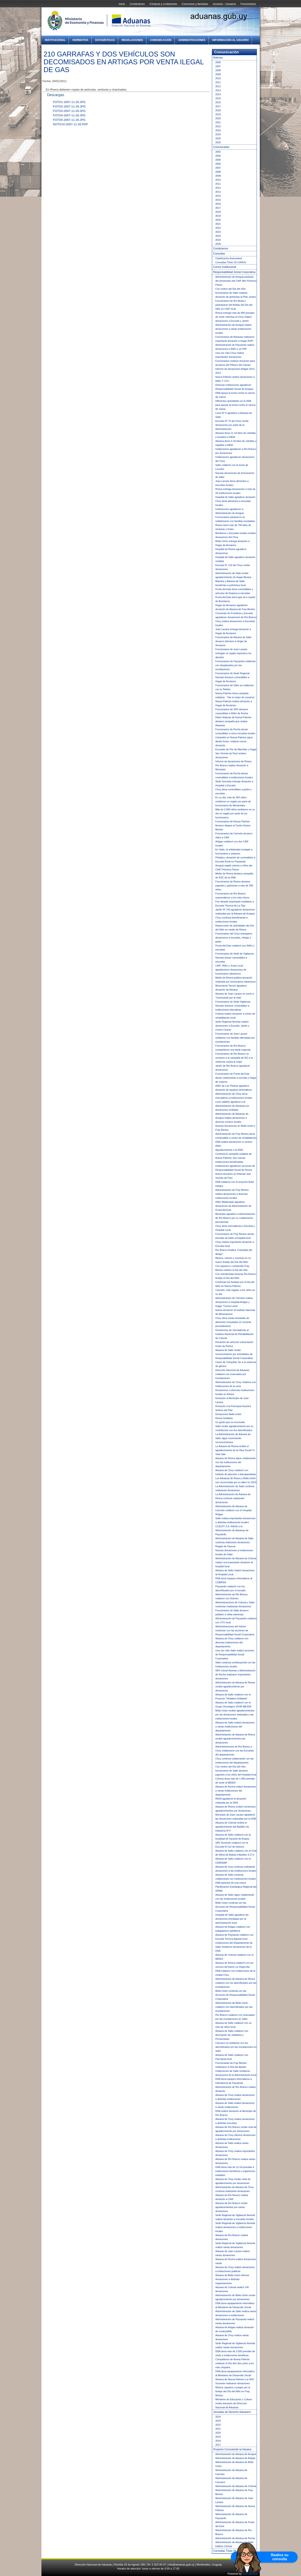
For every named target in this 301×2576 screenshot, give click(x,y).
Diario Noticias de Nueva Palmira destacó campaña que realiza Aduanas (233, 721)
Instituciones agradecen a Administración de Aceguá (229, 511)
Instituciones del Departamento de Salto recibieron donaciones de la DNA (234, 1946)
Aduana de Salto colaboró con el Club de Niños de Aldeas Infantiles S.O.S (236, 1852)
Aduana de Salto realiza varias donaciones (232, 2145)
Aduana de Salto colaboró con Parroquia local (231, 2057)
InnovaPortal (249, 2573)
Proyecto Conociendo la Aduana (232, 2449)
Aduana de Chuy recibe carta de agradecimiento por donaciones (233, 2181)
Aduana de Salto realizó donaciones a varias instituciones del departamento (235, 1726)
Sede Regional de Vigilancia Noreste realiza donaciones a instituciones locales (235, 2227)
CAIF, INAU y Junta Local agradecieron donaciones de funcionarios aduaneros (230, 969)
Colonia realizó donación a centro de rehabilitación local (235, 1015)
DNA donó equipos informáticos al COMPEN (233, 1580)
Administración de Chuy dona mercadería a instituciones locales (233, 1095)
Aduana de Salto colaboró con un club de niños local (233, 2025)
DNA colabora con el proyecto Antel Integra (234, 1184)
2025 (218, 138)
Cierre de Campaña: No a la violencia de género (235, 1364)
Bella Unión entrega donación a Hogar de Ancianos (232, 543)
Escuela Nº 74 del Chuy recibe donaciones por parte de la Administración (232, 425)
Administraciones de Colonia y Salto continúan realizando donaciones (235, 1604)
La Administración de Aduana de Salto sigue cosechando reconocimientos (233, 1438)
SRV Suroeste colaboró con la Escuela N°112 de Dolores (231, 1844)
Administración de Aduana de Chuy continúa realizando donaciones (234, 2189)
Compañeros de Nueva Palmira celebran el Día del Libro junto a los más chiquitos (234, 2363)
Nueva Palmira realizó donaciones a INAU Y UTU (235, 379)
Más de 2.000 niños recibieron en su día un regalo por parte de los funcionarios (235, 813)
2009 (218, 74)
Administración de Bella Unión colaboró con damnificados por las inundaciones (234, 2007)
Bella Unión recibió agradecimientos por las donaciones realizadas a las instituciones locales (234, 1714)
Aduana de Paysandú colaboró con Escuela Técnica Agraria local (234, 1936)
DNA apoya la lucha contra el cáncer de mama (235, 395)
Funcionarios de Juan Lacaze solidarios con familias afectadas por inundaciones (235, 1037)
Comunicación (160, 40)
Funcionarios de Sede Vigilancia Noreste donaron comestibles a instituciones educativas (232, 1005)
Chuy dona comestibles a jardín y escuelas (233, 791)
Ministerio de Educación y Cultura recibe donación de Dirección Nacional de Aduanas (233, 2403)
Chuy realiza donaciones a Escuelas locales (235, 623)
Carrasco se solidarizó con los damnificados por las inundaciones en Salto (235, 2047)
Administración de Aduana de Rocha (235, 2538)
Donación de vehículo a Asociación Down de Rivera (234, 1344)
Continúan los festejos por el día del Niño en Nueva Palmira (234, 1284)
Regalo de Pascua (225, 1546)
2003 (218, 151)
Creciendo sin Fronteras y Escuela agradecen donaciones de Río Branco (236, 615)
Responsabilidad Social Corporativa (234, 272)
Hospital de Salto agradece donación (235, 497)
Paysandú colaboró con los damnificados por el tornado (230, 1588)
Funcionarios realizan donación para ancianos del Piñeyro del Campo (235, 363)
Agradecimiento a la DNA (229, 1149)
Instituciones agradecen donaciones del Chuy (235, 459)
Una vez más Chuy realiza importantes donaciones (229, 355)
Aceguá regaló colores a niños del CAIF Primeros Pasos (233, 867)
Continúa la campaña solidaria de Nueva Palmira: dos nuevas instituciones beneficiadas (233, 1158)
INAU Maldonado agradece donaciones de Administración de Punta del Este (233, 1206)
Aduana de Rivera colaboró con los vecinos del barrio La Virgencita (234, 1964)
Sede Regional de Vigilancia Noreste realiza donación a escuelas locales (235, 2217)
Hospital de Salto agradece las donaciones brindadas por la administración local (232, 1918)
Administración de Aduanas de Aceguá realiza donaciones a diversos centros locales (232, 1117)
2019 (218, 114)
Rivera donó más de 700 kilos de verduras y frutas (233, 527)
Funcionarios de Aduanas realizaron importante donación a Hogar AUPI (235, 339)
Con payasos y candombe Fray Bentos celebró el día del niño (232, 1268)
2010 (218, 78)
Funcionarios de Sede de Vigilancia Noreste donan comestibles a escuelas (234, 957)
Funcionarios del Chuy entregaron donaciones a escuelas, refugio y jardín (233, 937)
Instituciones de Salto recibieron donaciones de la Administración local (235, 2073)
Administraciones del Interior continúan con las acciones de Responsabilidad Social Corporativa (234, 1630)
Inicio (122, 4)
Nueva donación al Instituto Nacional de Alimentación (235, 1312)
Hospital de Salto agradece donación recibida (235, 559)
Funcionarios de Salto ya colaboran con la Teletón (234, 687)
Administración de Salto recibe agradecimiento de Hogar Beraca (233, 575)
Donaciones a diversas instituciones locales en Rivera (234, 1392)
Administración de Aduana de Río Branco (233, 2532)
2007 (218, 66)
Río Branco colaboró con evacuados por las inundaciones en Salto (235, 2017)
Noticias (218, 57)
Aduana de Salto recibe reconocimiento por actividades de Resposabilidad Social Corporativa (234, 1354)
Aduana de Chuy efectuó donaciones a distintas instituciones (235, 2137)
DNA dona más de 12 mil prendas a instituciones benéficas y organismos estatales (235, 2171)
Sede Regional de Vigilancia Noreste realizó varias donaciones (235, 2245)
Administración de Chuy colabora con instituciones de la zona (235, 1384)
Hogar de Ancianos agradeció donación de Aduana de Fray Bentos (235, 607)
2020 (218, 118)
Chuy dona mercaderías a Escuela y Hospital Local (235, 1228)
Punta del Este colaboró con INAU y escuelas (234, 947)
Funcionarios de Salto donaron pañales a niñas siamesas (232, 1612)
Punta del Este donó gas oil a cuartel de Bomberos (235, 599)
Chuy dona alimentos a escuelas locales (233, 503)
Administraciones (191, 40)
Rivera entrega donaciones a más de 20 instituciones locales (235, 491)
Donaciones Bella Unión (228, 1414)
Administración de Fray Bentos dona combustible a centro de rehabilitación (236, 1135)
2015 (218, 98)
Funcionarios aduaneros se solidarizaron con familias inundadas (235, 519)
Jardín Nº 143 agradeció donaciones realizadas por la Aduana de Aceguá (235, 911)
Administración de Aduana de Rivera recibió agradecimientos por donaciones (235, 1738)
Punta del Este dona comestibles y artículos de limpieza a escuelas (234, 591)
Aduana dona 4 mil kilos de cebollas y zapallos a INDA (235, 443)
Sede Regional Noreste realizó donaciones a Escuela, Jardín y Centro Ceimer (232, 1025)
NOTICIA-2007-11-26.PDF (70, 124)
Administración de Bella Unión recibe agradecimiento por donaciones (235, 2297)
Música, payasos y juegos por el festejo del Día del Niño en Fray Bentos (232, 2391)
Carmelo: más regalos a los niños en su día (235, 1292)
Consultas (219, 253)
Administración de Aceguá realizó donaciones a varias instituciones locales (233, 329)
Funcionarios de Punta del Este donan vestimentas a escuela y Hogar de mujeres (235, 1077)
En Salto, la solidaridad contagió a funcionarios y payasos (233, 851)
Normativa (80, 40)
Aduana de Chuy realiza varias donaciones (232, 2337)
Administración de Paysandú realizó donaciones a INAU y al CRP (234, 347)
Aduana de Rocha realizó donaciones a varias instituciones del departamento (235, 1790)
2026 (218, 142)
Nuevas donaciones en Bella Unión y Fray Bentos (235, 1127)
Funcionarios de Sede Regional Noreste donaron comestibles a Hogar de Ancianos (232, 677)
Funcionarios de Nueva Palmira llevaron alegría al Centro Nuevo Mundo (233, 825)
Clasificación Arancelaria (228, 258)
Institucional (55, 40)
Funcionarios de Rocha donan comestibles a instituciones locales (234, 775)
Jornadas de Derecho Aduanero (232, 2412)
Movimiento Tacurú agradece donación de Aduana (231, 987)
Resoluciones (132, 40)
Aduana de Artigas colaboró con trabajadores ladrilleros (232, 1928)
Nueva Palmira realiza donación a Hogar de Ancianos (233, 703)
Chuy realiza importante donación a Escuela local (234, 1244)
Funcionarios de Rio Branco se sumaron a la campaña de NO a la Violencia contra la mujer (234, 1057)
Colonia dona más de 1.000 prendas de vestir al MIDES (235, 1780)
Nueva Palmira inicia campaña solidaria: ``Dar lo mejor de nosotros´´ (235, 695)
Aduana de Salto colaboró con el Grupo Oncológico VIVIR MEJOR (233, 1704)
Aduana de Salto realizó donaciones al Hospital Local (235, 1572)
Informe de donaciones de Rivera (233, 761)
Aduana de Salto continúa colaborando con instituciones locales (235, 1876)
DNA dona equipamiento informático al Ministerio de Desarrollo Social (235, 2305)
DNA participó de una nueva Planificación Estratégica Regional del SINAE (235, 1886)
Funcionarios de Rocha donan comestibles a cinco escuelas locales (235, 731)
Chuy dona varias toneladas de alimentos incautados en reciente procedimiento (233, 1322)
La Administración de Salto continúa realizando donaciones (234, 1488)
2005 (218, 159)
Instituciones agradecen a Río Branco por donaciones (235, 451)
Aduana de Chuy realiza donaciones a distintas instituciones (235, 2097)
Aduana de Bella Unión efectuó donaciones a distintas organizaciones (232, 2279)
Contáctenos (137, 4)
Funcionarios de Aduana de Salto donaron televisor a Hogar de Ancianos (233, 641)
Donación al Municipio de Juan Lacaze (232, 1400)
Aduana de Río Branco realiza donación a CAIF (231, 2197)
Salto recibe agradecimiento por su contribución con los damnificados (234, 1428)
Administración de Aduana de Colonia (235, 2486)
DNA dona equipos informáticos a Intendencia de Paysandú (233, 2081)
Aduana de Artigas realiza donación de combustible (234, 2329)
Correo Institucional (224, 267)
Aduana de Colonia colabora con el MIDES (234, 1956)
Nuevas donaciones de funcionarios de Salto (234, 475)
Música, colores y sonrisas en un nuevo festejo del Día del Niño (233, 1260)
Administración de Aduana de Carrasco (231, 2480)
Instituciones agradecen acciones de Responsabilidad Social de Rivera (235, 1168)
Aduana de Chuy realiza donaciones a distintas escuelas (235, 2121)
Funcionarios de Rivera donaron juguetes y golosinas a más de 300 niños (234, 885)
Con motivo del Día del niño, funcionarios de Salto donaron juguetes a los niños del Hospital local (235, 1770)
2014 (218, 94)
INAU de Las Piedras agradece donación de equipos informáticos (233, 1087)
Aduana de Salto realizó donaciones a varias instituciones (235, 2105)
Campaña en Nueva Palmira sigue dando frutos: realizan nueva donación (234, 741)
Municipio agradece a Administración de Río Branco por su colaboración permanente (235, 1218)
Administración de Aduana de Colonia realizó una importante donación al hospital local (235, 1562)
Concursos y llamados (195, 4)
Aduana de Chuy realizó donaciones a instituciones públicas (235, 2269)
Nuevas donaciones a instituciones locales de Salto (234, 1552)
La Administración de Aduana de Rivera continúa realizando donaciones (233, 1498)
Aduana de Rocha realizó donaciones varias (235, 2261)
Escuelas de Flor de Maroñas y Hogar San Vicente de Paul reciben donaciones (236, 753)
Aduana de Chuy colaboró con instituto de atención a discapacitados (235, 1472)
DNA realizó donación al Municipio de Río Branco (235, 2113)
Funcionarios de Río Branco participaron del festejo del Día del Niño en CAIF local (233, 304)
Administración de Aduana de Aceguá (235, 2454)
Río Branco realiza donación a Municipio (231, 767)
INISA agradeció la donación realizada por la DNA (230, 1800)
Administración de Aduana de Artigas (235, 2458)
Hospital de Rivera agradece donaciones (230, 551)
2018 (218, 110)
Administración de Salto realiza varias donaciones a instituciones (235, 2313)
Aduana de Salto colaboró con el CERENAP (233, 1860)
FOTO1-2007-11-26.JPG (69, 102)
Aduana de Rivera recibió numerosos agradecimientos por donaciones (235, 1808)
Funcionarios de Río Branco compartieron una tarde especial (232, 1047)
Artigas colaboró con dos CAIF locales (232, 843)
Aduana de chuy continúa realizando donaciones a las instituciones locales (235, 1868)
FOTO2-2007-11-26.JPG (69, 106)
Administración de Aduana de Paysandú (231, 2516)
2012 (218, 86)
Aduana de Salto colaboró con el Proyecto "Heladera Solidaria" (233, 1696)
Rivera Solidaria (224, 1418)
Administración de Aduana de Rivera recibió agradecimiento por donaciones (235, 1686)
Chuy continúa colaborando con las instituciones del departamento (234, 1760)
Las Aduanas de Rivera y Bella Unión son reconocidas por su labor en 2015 (235, 1480)
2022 (218, 126)
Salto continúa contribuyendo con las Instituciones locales (235, 1664)
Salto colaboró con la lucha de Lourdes (231, 467)
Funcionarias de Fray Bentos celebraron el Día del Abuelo (231, 2065)
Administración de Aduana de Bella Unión (234, 2464)
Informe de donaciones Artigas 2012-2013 (235, 371)
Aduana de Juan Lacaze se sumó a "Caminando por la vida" (234, 995)
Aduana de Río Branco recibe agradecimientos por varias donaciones (231, 2207)
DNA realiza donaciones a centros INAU (233, 1143)
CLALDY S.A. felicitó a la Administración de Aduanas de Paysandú (232, 1530)
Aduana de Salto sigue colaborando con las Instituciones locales (234, 1896)
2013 (218, 90)
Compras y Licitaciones (163, 4)
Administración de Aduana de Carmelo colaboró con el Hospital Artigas (233, 1510)
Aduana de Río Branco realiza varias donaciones (235, 2161)
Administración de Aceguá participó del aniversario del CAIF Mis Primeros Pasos (236, 280)
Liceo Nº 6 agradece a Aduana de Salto (233, 415)
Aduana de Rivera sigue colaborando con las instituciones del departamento (235, 1462)
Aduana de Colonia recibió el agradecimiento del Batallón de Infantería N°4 (232, 1826)
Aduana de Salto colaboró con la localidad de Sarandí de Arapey (233, 1836)
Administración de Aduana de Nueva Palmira (235, 2508)
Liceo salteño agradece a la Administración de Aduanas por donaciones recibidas (232, 1105)
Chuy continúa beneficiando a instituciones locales (231, 919)
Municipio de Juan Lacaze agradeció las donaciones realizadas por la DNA (235, 1816)
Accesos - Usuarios (224, 4)
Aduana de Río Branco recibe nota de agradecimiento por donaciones (235, 2129)
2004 (218, 155)
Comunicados (221, 147)
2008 (218, 70)
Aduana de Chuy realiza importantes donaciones (235, 2153)
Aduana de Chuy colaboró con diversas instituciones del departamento (231, 1642)
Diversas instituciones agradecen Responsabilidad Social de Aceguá (234, 387)
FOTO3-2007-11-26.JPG (69, 111)
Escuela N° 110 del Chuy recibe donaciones (232, 567)
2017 (218, 106)
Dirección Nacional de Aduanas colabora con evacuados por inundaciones (232, 1374)
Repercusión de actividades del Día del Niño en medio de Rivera (234, 927)
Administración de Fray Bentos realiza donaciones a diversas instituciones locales (232, 1194)
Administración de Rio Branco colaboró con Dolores (231, 1596)
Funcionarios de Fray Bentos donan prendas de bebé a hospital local (234, 1236)
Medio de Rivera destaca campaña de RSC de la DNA (234, 875)
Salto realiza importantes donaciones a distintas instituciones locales (235, 1520)
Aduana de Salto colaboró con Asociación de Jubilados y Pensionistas (231, 2035)
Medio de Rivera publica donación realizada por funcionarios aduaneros (235, 979)
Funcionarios (248, 4)
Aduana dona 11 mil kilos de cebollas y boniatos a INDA (235, 435)
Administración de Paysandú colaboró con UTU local (236, 1620)
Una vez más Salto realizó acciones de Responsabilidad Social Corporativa (234, 1654)
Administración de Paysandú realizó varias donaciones (234, 2321)
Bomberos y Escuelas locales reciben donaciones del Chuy (235, 535)
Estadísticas (105, 40)
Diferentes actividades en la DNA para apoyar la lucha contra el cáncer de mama (235, 405)
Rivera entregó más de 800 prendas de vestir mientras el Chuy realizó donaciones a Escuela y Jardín (235, 316)
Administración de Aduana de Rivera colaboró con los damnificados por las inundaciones (235, 1982)
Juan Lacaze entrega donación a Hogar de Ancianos (233, 631)
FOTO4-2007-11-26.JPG (69, 115)
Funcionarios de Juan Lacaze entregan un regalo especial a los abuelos (233, 653)
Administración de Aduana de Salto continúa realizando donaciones (234, 1540)
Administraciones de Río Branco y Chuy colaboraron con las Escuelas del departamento (234, 1750)
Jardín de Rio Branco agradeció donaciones (232, 1067)
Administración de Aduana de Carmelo (231, 2472)
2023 (218, 130)
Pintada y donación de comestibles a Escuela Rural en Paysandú (235, 859)
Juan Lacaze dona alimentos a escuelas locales (232, 483)
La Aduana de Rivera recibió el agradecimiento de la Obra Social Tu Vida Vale (235, 1450)
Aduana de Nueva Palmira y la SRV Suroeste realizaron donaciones (234, 2381)
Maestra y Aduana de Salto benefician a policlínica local (230, 583)
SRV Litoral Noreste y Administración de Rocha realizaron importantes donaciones (235, 1674)
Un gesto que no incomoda (230, 1422)
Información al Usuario (230, 40)
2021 (218, 122)
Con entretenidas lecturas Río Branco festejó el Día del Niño (235, 1276)
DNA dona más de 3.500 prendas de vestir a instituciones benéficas (235, 2353)
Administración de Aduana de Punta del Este (234, 2524)
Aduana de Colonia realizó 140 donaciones (232, 2289)
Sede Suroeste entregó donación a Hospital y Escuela (234, 783)
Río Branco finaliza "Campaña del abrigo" (233, 1252)
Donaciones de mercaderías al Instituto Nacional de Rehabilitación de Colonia (234, 1334)
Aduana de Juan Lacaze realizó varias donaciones (232, 2253)
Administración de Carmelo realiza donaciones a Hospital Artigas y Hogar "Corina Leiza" (234, 1302)
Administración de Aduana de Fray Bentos (234, 2492)
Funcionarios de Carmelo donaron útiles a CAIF (233, 835)
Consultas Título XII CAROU (230, 262)
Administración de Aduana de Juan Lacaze (234, 2500)
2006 (218, 62)
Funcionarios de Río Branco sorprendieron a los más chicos (232, 895)
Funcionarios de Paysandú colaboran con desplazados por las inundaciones (235, 665)
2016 (218, 102)
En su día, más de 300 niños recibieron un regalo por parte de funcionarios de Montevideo (233, 801)
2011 (218, 82)
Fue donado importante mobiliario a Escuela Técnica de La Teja (234, 903)
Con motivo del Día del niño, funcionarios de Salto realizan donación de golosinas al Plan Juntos (235, 292)
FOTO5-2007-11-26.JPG (69, 119)
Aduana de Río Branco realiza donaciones (231, 2237)
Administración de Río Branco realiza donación (235, 2089)
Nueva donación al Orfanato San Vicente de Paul (233, 1176)
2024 (218, 134)
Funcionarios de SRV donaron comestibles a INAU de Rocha (231, 711)
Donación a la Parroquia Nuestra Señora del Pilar (233, 1408)
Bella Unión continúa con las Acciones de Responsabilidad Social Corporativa (235, 1906)
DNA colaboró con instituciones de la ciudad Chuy (235, 1972)
